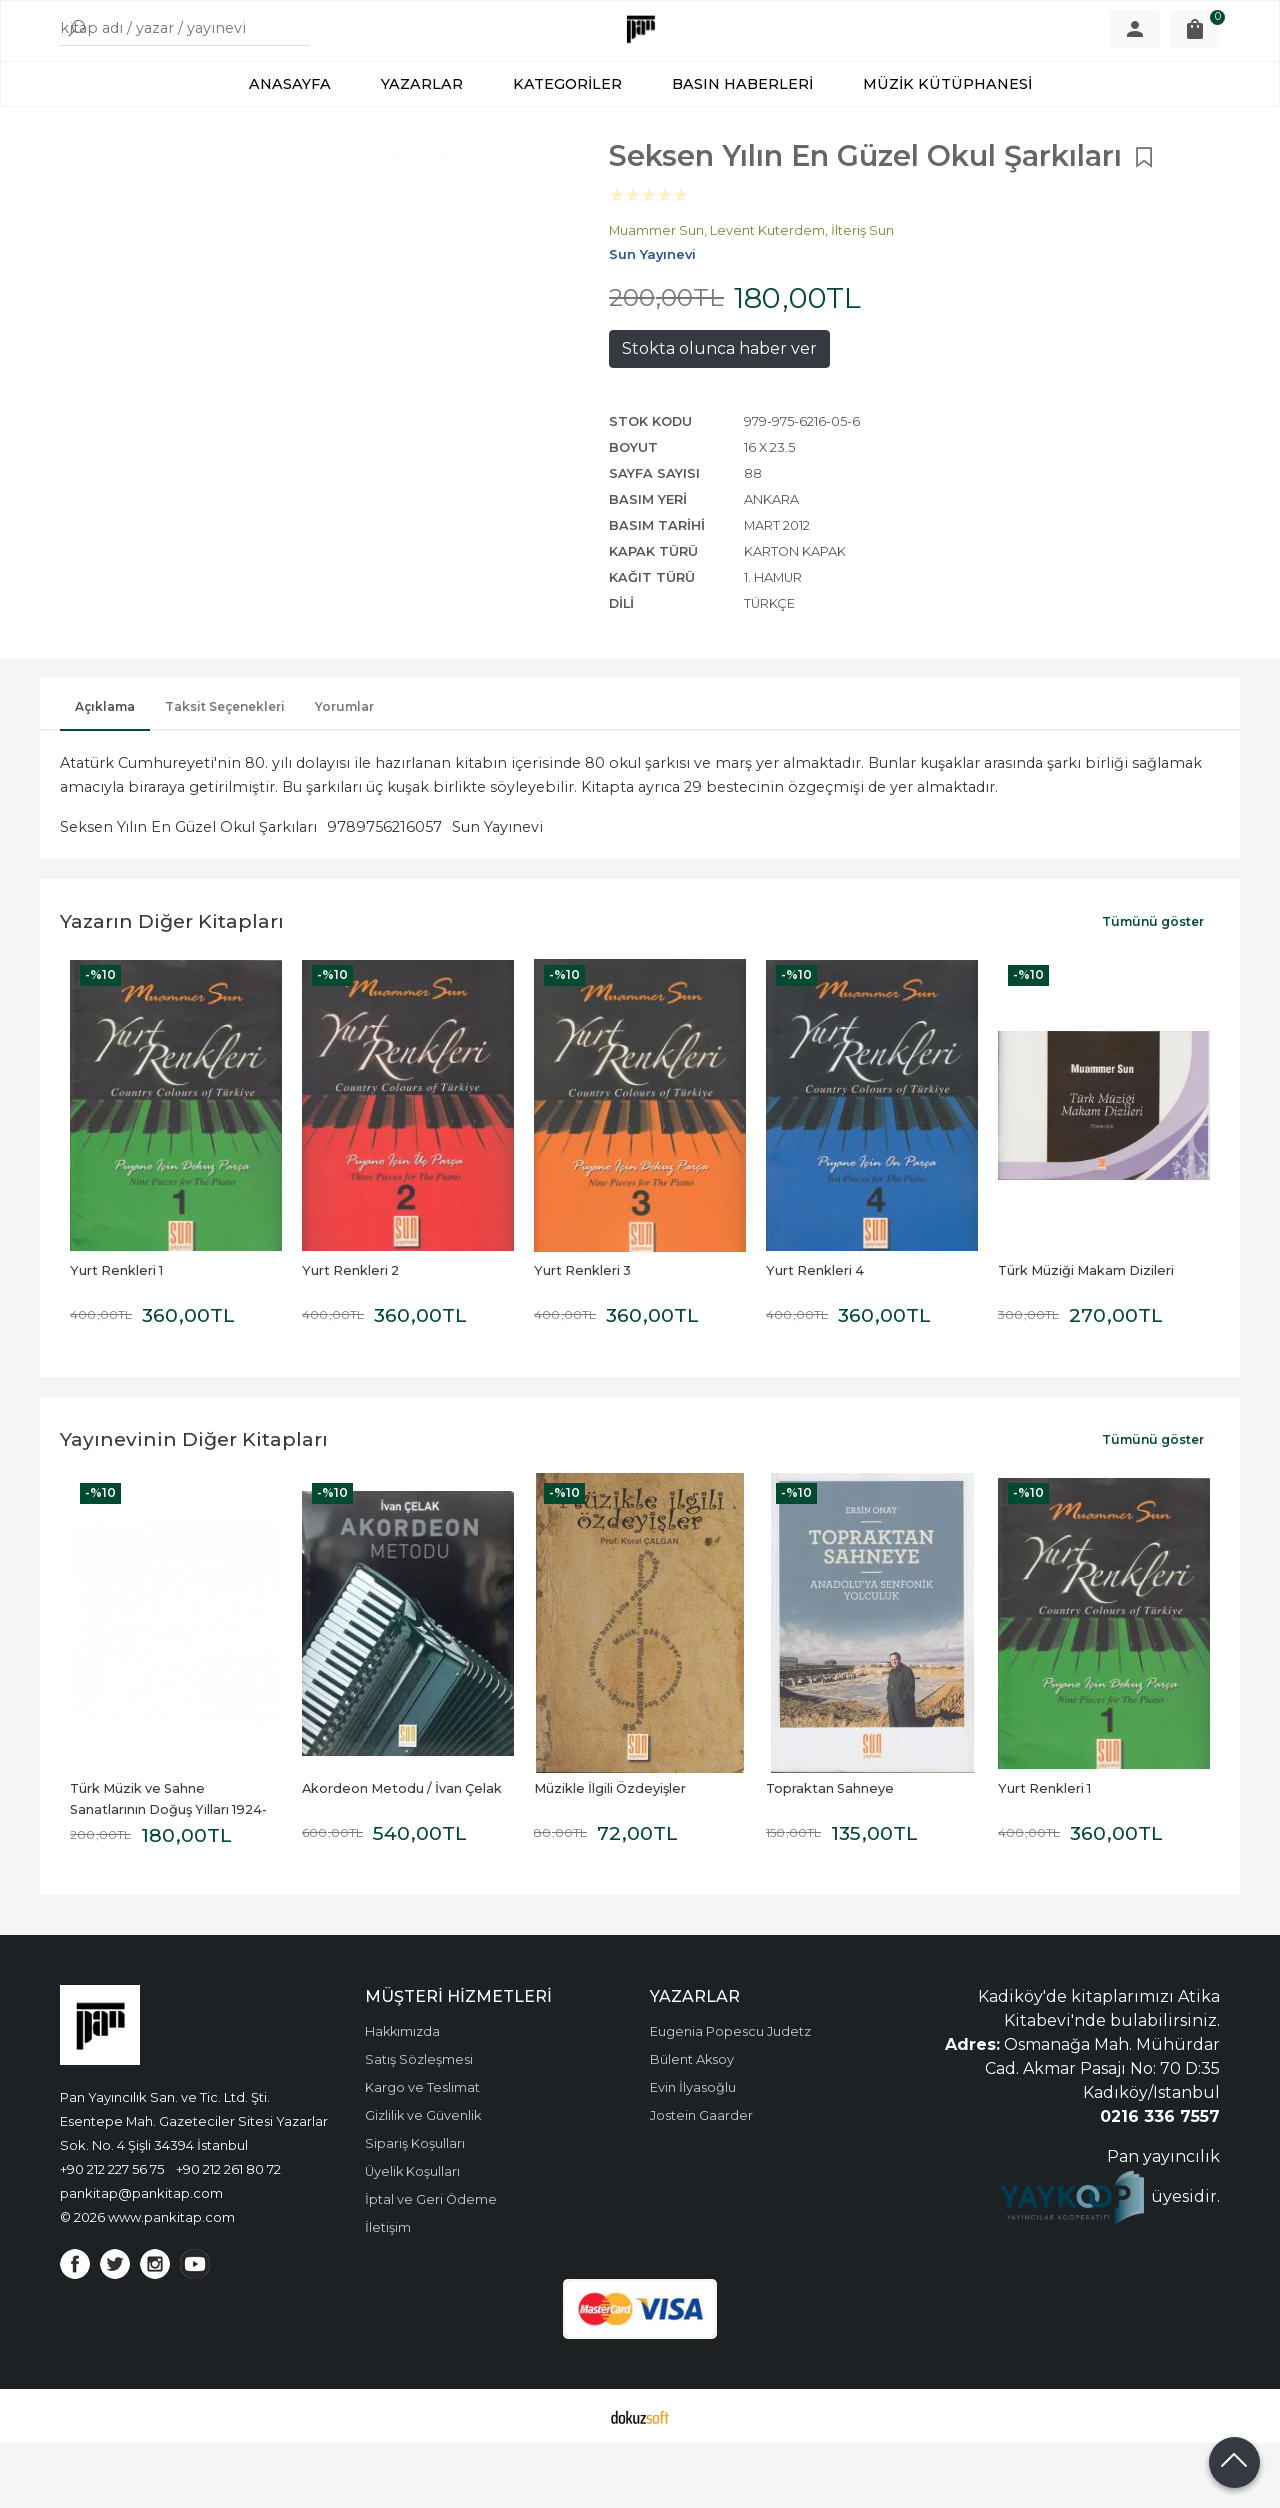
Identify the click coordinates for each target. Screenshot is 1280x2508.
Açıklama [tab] (105, 771)
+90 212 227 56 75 (112, 2234)
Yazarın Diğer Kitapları (172, 986)
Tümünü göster (1153, 986)
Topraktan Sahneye (830, 1853)
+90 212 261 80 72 (228, 2234)
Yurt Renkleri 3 (582, 1335)
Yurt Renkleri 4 (815, 1335)
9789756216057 (384, 892)
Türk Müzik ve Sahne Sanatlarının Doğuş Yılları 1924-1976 (168, 1874)
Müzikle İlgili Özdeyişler (610, 1853)
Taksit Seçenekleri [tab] (225, 771)
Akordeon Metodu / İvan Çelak (402, 1853)
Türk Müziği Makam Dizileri (1086, 1335)
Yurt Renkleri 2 (350, 1335)
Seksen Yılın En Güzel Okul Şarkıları (188, 892)
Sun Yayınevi (497, 892)
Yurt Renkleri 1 (116, 1335)
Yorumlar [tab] (344, 771)
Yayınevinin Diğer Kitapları (194, 1504)
